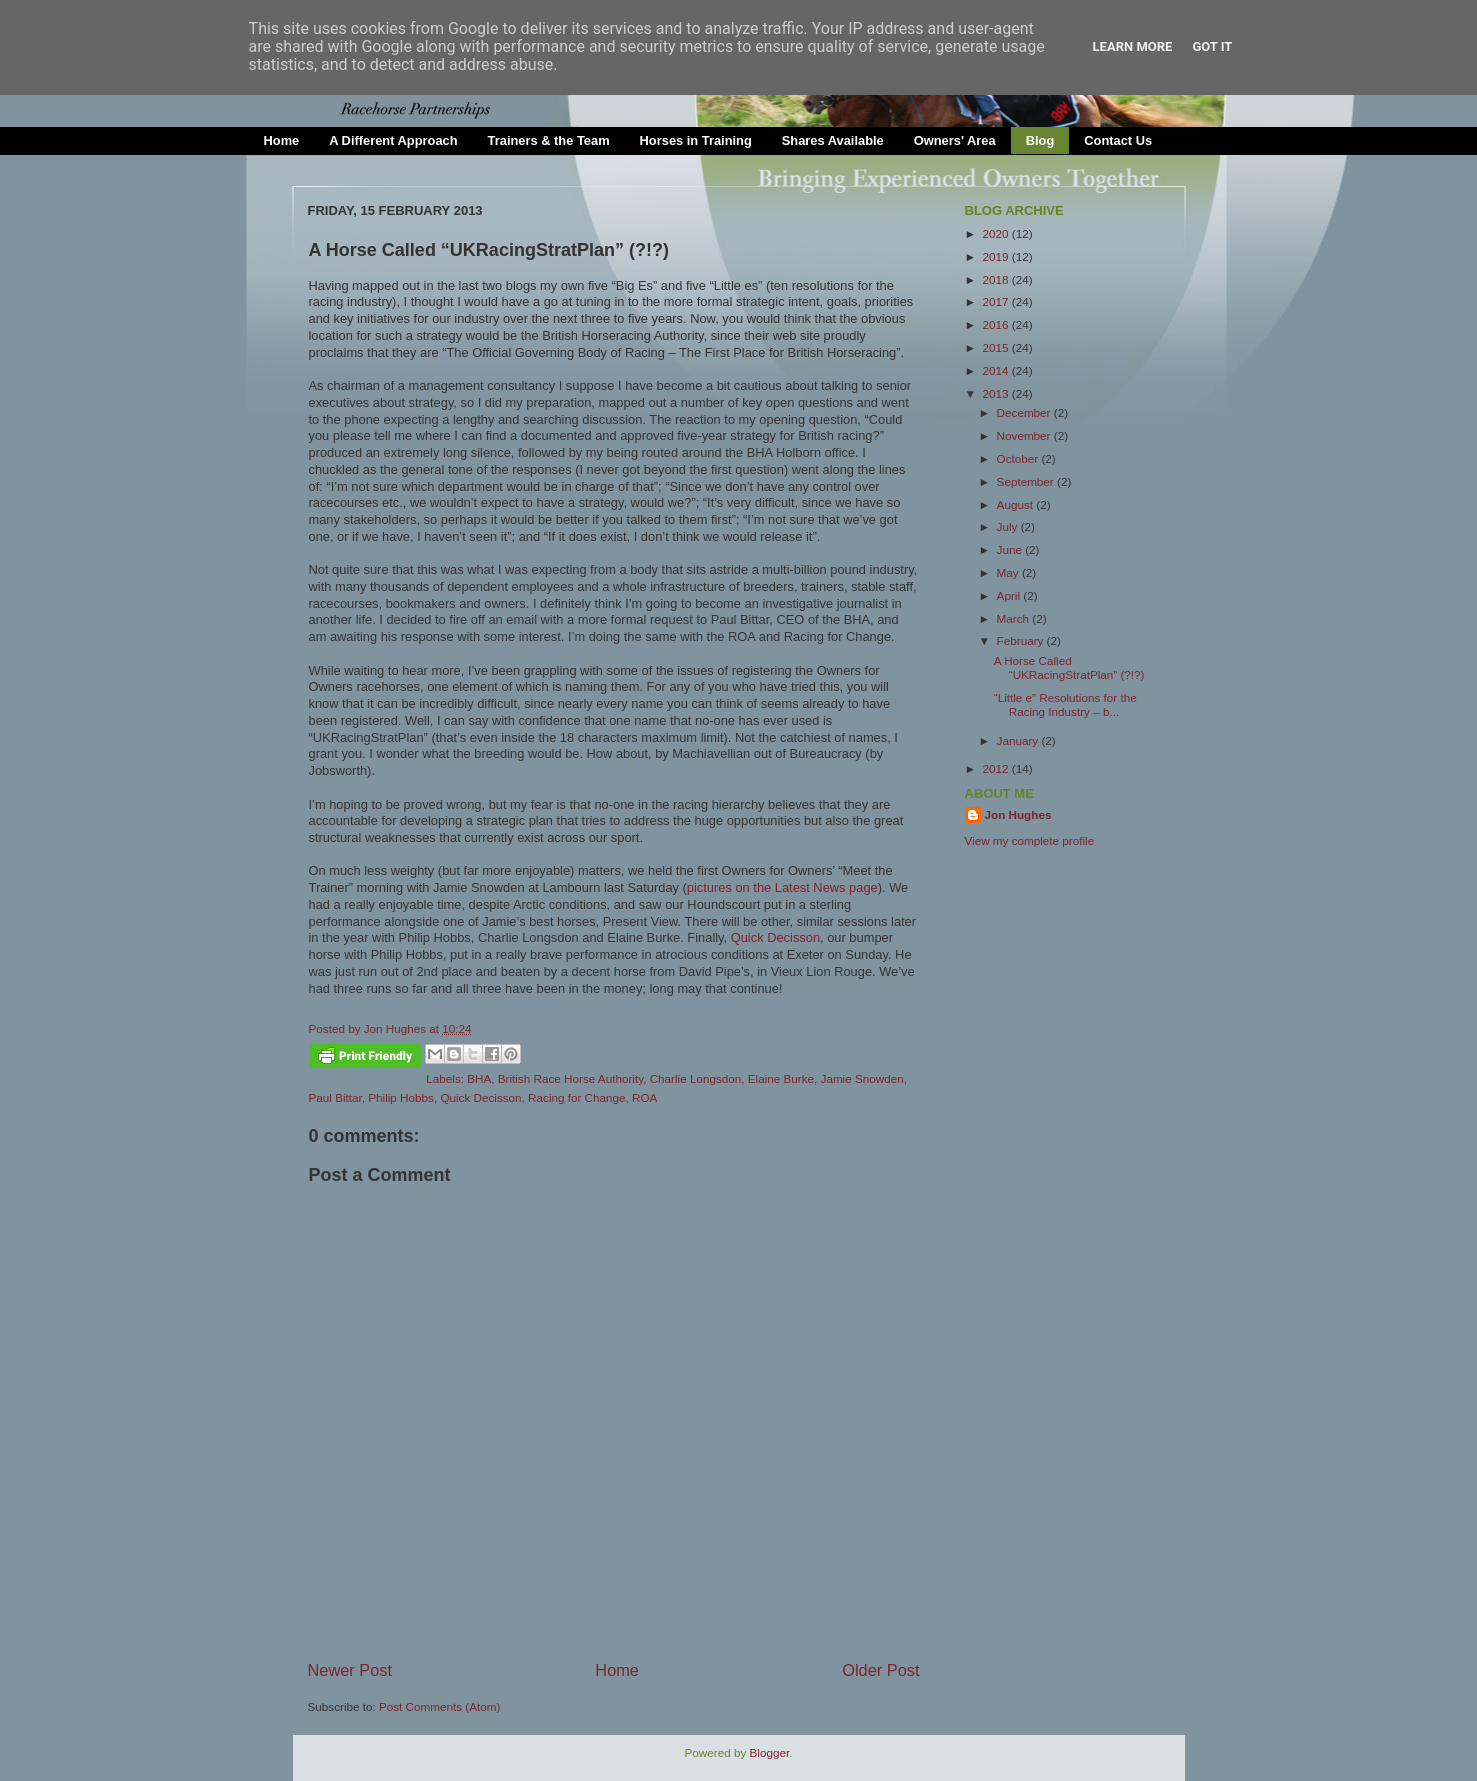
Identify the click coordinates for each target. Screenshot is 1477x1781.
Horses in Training (696, 140)
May (1009, 572)
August (1017, 504)
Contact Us (1118, 140)
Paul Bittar (335, 1097)
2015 (997, 347)
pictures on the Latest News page (782, 887)
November (1025, 435)
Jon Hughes (397, 1028)
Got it (1212, 46)
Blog (1040, 140)
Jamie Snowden (862, 1078)
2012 (997, 768)
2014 (997, 370)
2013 (997, 393)
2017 (997, 301)
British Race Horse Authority (570, 1078)
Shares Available (833, 140)
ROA (644, 1097)
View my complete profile (1030, 840)
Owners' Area (955, 140)
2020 (997, 233)
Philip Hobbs (401, 1097)
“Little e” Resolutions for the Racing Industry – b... (1065, 704)
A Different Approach (393, 140)
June (1011, 549)
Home (282, 140)
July (1009, 526)
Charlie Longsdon (696, 1078)
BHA (479, 1078)
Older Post (880, 1670)
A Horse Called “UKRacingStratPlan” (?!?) (1069, 667)
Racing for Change (576, 1097)
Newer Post (350, 1670)
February (1022, 640)
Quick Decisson (775, 937)
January (1019, 740)
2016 (997, 324)
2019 (997, 256)
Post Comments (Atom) (439, 1706)
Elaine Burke (781, 1078)
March (1015, 618)
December (1025, 412)
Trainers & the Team (549, 140)
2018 (997, 279)
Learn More (1133, 46)
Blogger (770, 1752)
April (1010, 595)
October (1019, 458)
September (1027, 481)
